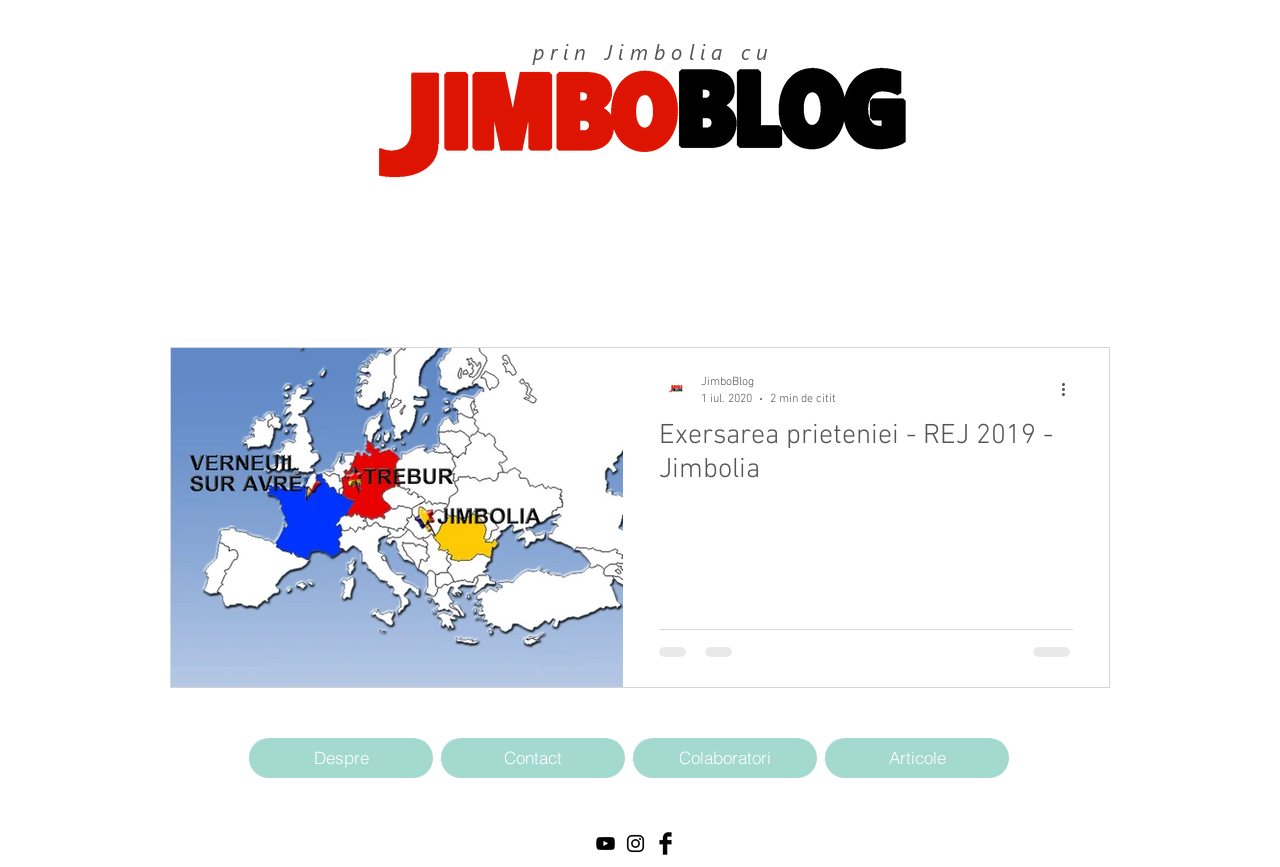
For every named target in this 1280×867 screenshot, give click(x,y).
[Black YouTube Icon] (605, 843)
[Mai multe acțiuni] (1070, 389)
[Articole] (917, 758)
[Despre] (341, 758)
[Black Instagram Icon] (635, 843)
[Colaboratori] (725, 758)
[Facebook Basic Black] (665, 843)
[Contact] (533, 758)
